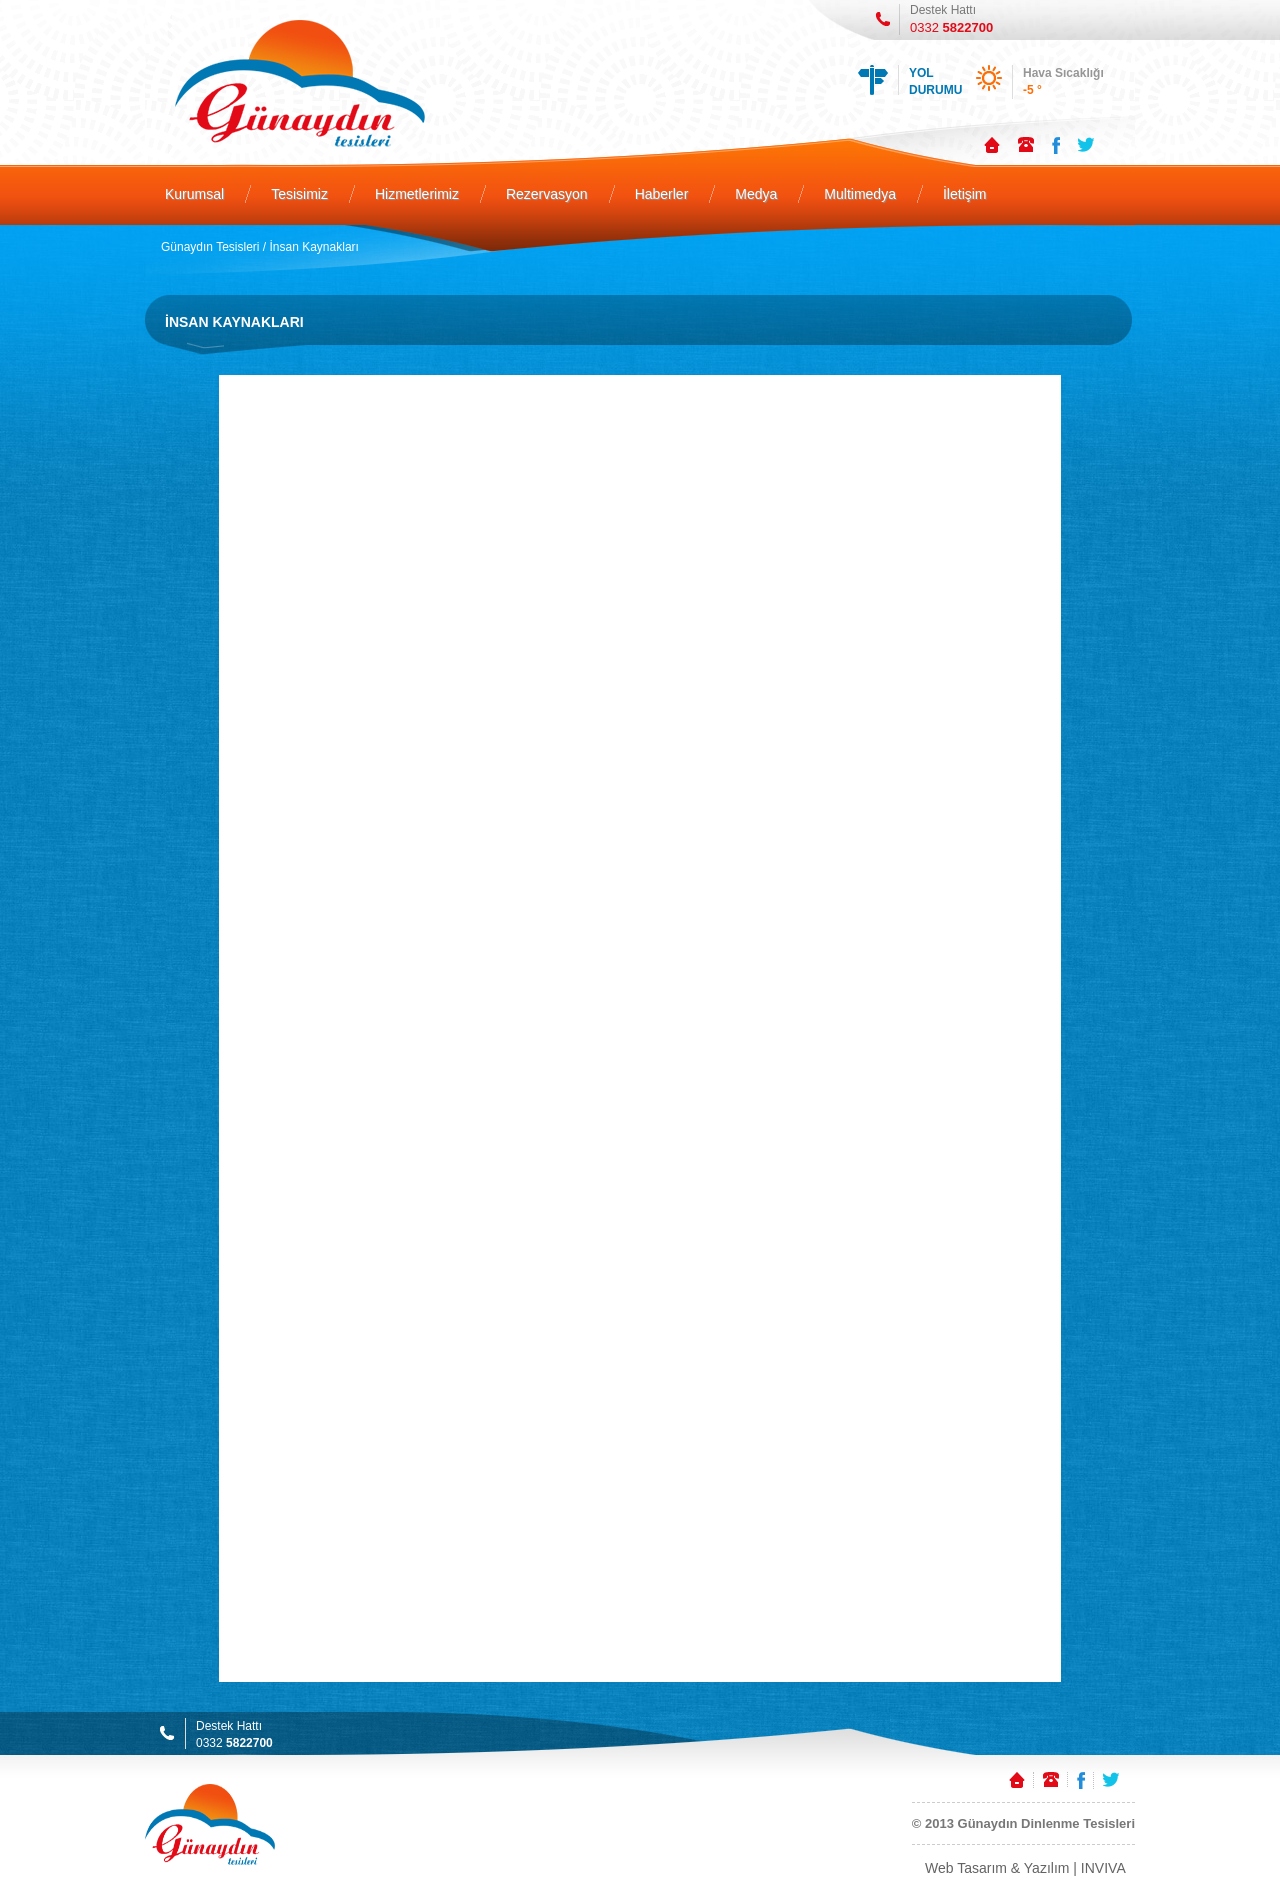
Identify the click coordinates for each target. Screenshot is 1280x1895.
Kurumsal (194, 194)
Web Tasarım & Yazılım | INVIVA (1025, 1868)
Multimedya (860, 194)
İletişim (965, 194)
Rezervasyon (547, 194)
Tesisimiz (299, 194)
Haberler (662, 194)
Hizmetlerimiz (417, 194)
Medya (756, 194)
